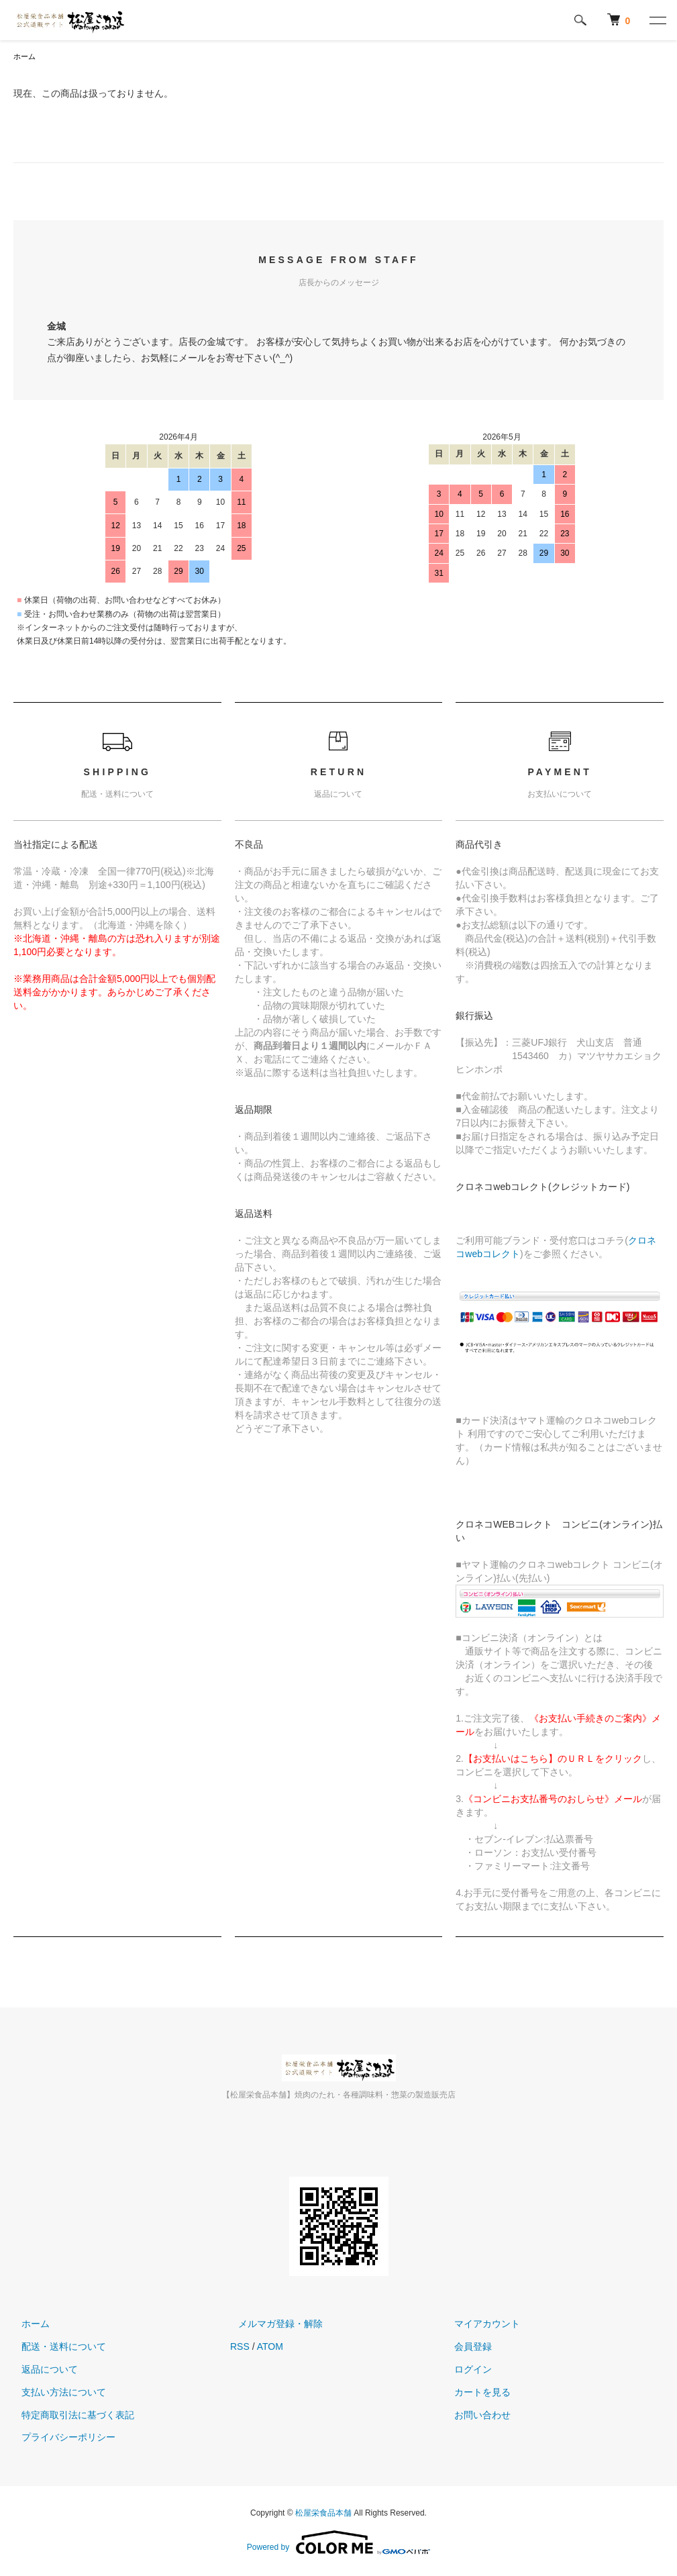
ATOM (270, 2347)
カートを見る (475, 2393)
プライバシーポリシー (60, 2438)
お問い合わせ (475, 2416)
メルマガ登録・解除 (272, 2325)
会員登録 (465, 2347)
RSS (240, 2347)
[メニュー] (657, 20)
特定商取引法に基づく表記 (69, 2416)
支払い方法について (55, 2393)
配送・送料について (55, 2347)
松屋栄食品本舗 (323, 2514)
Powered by (338, 2544)
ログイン (465, 2370)
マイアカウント (480, 2325)
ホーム (25, 57)
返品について (41, 2370)
